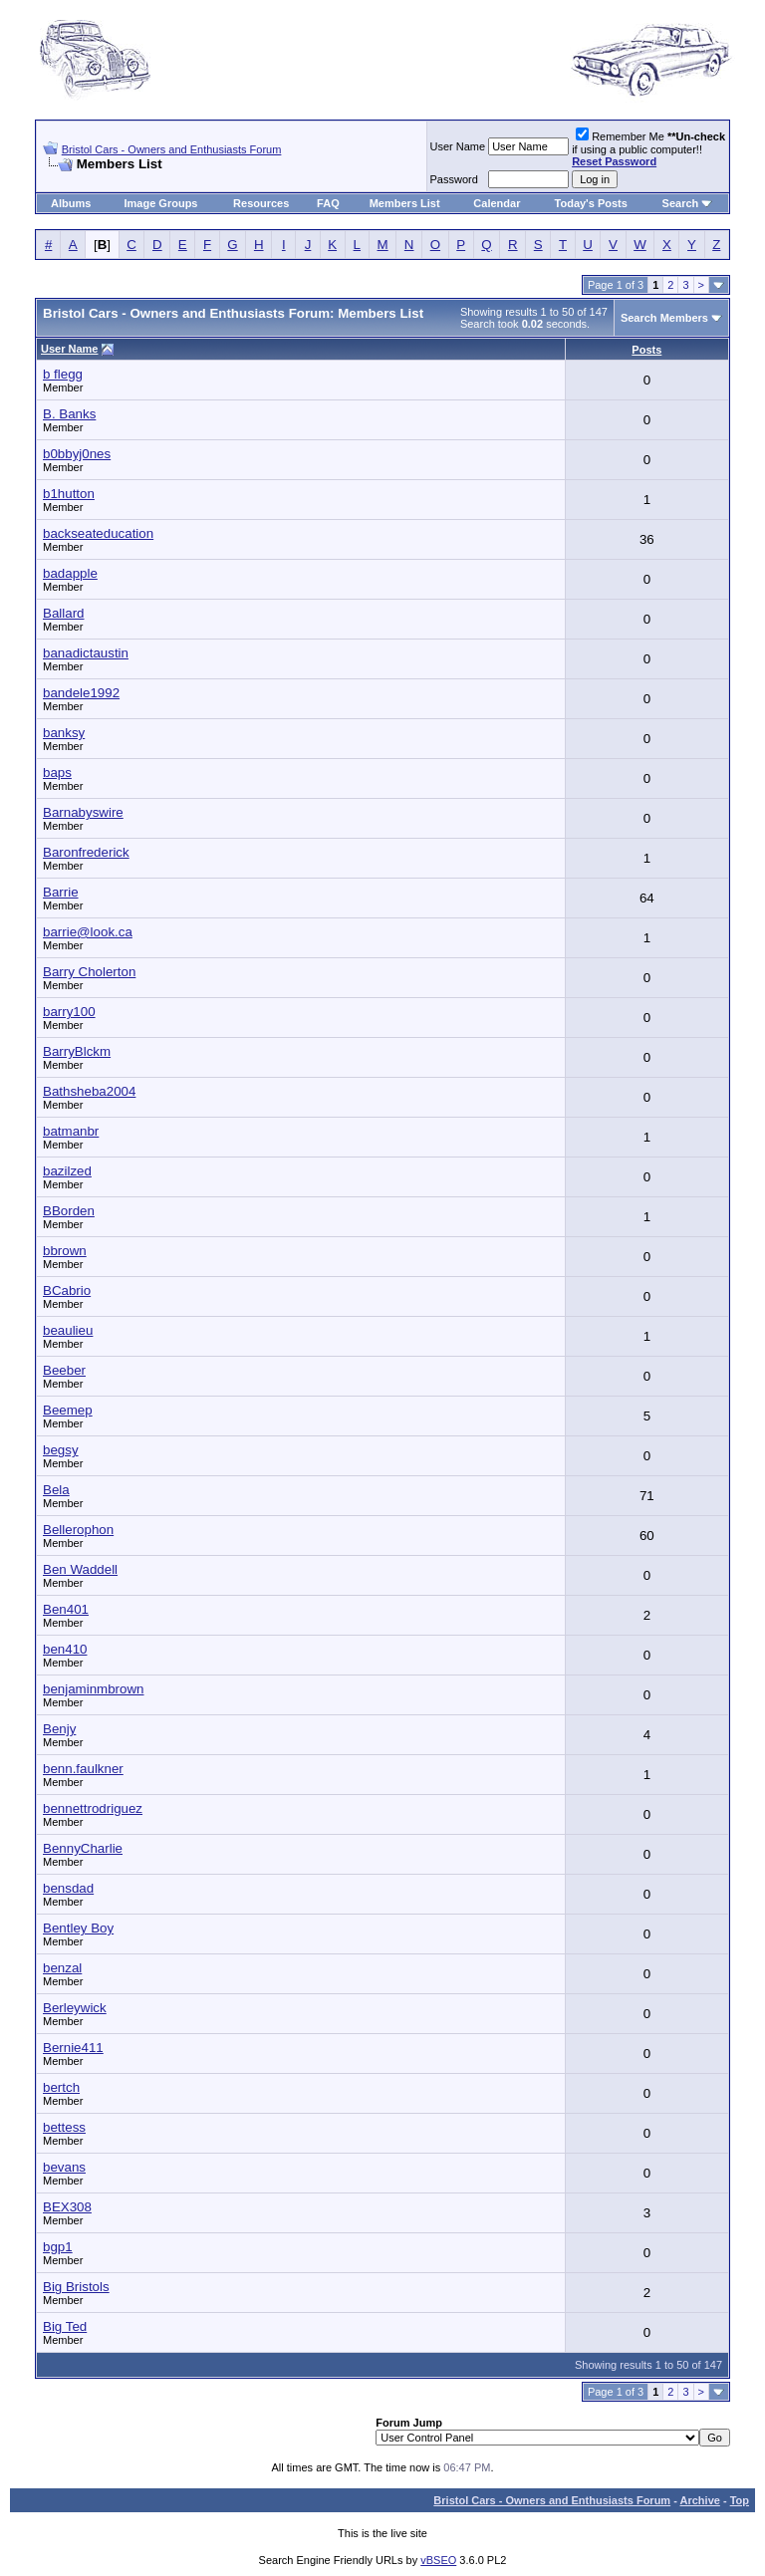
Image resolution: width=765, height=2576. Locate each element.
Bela (56, 1489)
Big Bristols (76, 2286)
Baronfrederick (86, 852)
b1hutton (69, 493)
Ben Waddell (80, 1569)
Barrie (61, 892)
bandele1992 (81, 692)
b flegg (63, 374)
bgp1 (58, 2246)
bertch (61, 2087)
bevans (64, 2167)
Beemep (68, 1410)
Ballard (64, 613)
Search (680, 203)
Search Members (664, 318)
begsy (61, 1449)
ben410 (65, 1649)
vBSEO (438, 2560)
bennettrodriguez (92, 1808)
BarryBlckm (77, 1051)
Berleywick (75, 2007)
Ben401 (66, 1609)
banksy (64, 732)
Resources (261, 203)
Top (739, 2500)
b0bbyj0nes (77, 453)
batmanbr (71, 1131)
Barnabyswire (83, 812)
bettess (64, 2127)
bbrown (65, 1250)
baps (57, 772)
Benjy (59, 1728)
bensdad (68, 1888)
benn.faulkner (83, 1768)
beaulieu (68, 1330)
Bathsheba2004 (89, 1091)
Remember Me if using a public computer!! (648, 148)
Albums (71, 203)
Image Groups (161, 203)
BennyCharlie (83, 1848)
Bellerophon (78, 1529)
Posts (646, 350)
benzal (62, 1967)
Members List (405, 203)
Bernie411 (73, 2047)
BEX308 (67, 2206)
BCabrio (67, 1290)
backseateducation (98, 533)
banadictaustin (85, 652)
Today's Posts (591, 203)
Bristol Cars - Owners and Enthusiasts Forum (172, 149)
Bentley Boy (78, 1928)
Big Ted (65, 2326)
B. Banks (69, 413)
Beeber (64, 1370)
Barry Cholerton (89, 971)
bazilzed (67, 1170)
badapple (70, 573)
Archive (700, 2500)
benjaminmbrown (93, 1688)
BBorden (69, 1210)
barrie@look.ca (87, 931)
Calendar (496, 203)
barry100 (69, 1011)
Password (454, 179)
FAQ (328, 203)
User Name (458, 146)
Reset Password (614, 161)
